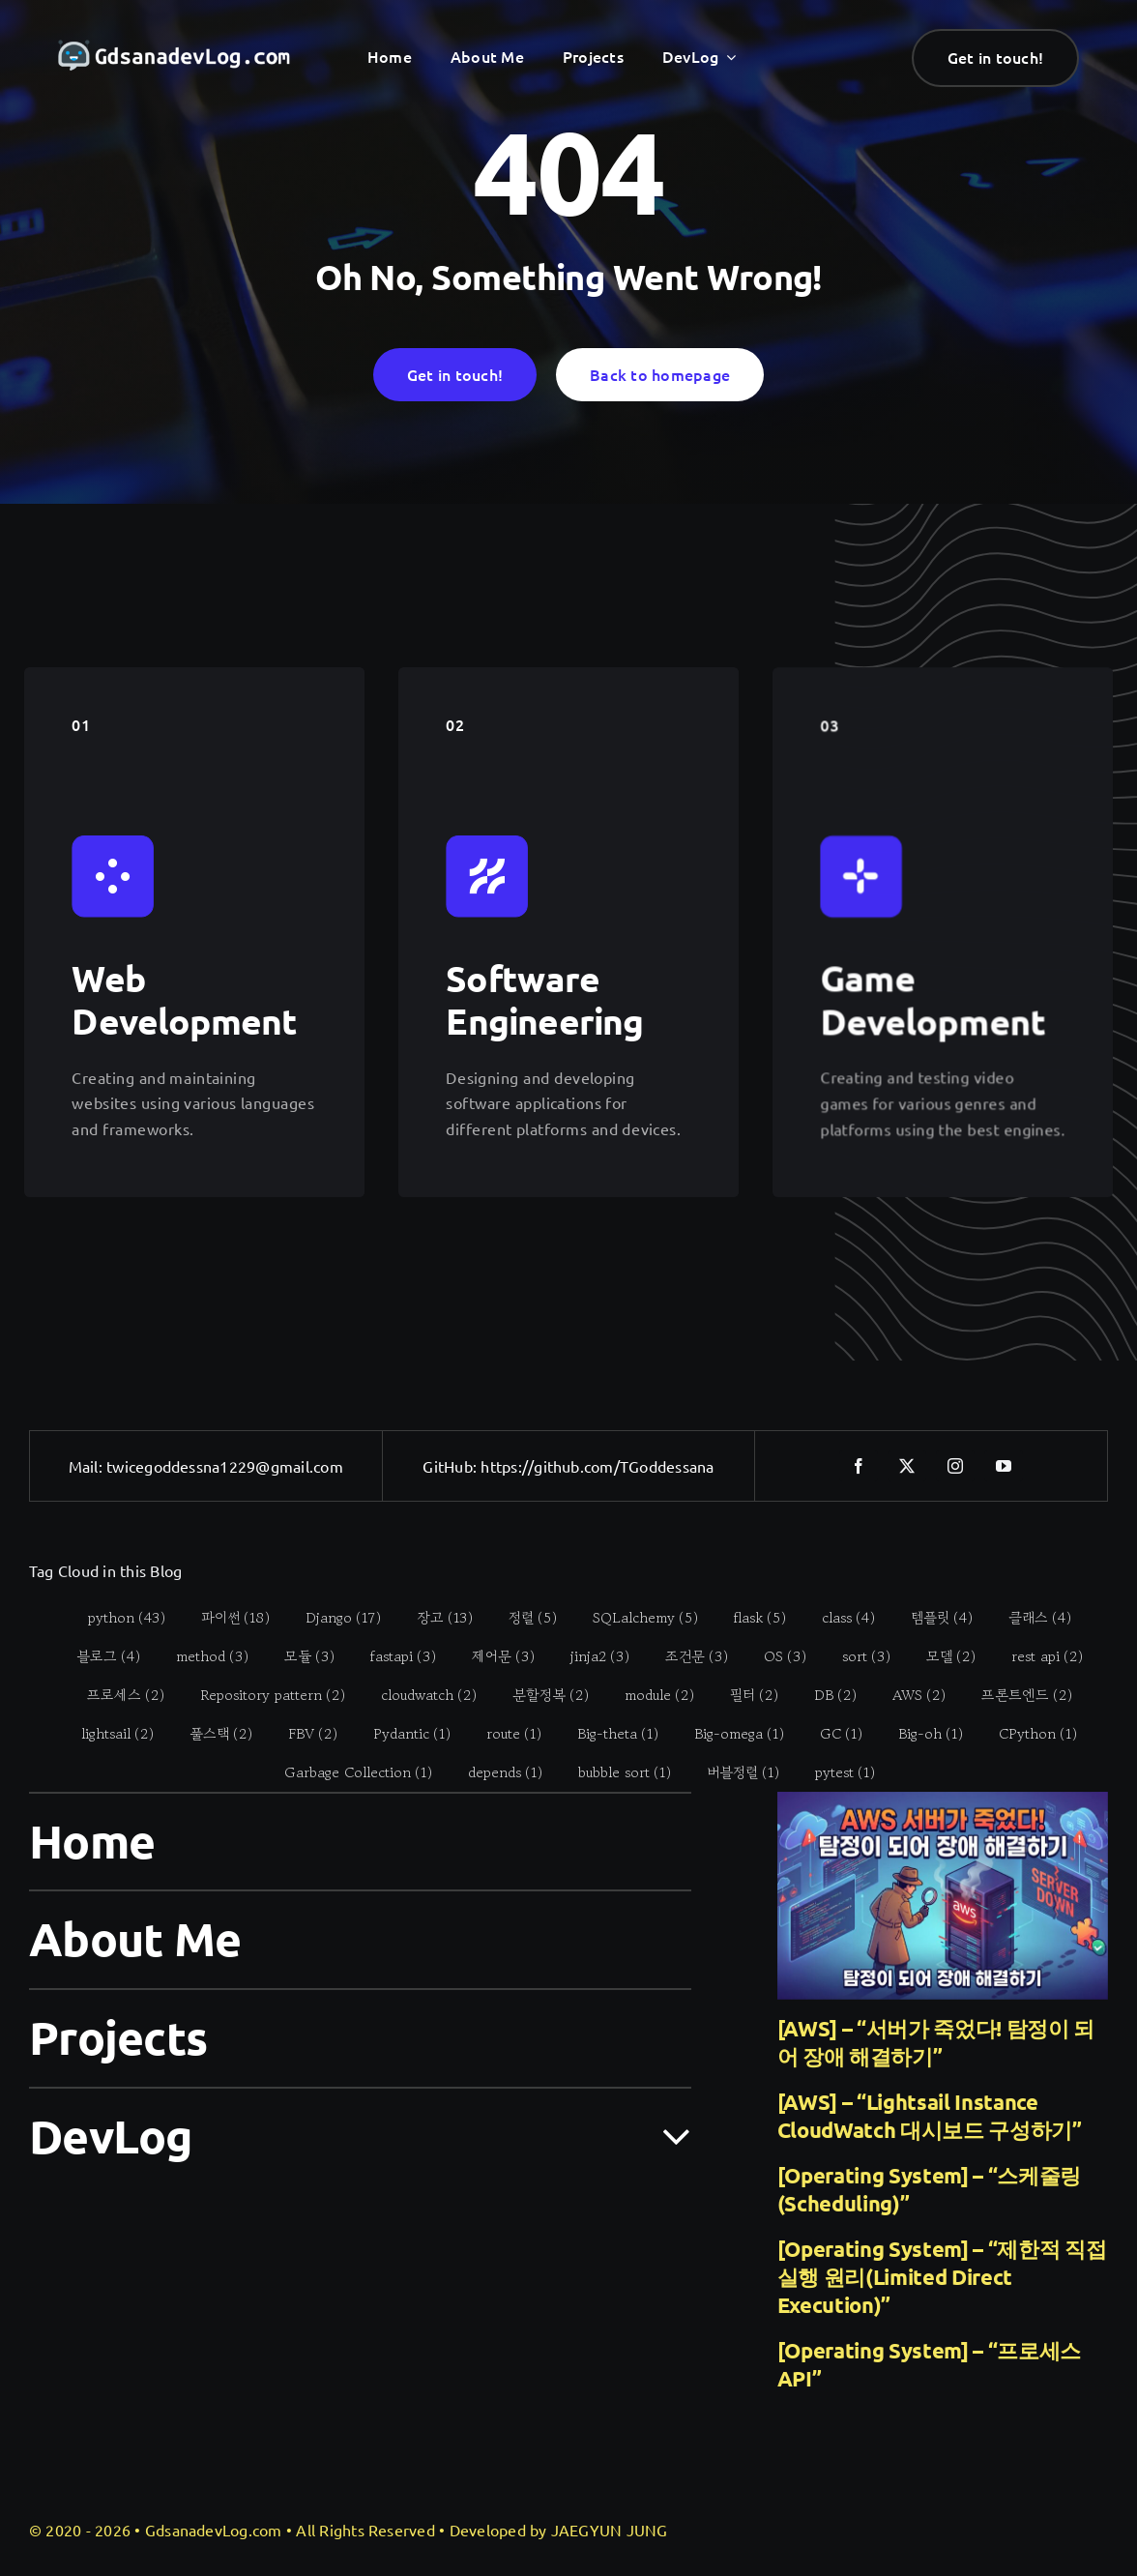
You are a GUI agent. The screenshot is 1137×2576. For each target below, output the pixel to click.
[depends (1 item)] (494, 1772)
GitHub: (452, 1466)
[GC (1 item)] (831, 1733)
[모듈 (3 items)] (298, 1656)
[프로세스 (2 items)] (114, 1695)
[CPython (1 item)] (1028, 1733)
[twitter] (907, 1465)
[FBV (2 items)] (302, 1733)
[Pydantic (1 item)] (401, 1733)
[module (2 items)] (648, 1695)
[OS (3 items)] (774, 1656)
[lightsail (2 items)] (107, 1733)
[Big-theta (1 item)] (607, 1733)
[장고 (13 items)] (434, 1617)
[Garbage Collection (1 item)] (347, 1772)
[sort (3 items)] (855, 1656)
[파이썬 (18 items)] (224, 1617)
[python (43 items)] (115, 1617)
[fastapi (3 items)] (392, 1656)
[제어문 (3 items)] (492, 1656)
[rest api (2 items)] (1036, 1656)
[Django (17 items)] (332, 1617)
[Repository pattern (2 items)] (261, 1695)
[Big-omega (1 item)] (729, 1733)
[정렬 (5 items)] (522, 1617)
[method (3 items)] (201, 1656)
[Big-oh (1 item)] (920, 1733)
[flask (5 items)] (749, 1617)
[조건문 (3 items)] (685, 1656)
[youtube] (1003, 1465)
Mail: (87, 1466)
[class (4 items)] (837, 1617)
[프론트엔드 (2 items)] (1015, 1695)
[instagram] (955, 1465)
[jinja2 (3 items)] (588, 1656)
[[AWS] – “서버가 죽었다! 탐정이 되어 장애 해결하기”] (942, 1896)
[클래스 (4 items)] (1028, 1617)
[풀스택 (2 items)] (210, 1733)
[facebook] (858, 1465)
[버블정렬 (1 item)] (732, 1772)
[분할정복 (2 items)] (539, 1695)
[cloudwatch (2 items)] (417, 1695)
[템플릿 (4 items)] (930, 1617)
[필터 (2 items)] (743, 1695)
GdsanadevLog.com (213, 2529)
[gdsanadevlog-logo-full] (174, 49)
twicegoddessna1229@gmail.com (224, 1466)
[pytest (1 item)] (834, 1772)
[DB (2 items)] (824, 1695)
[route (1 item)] (503, 1733)
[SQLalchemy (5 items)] (634, 1617)
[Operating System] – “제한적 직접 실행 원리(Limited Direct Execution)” (942, 2277)
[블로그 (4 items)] (97, 1656)
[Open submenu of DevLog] (664, 2135)
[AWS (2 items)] (907, 1695)
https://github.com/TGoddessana (597, 1466)
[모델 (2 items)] (939, 1656)
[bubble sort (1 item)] (613, 1772)
